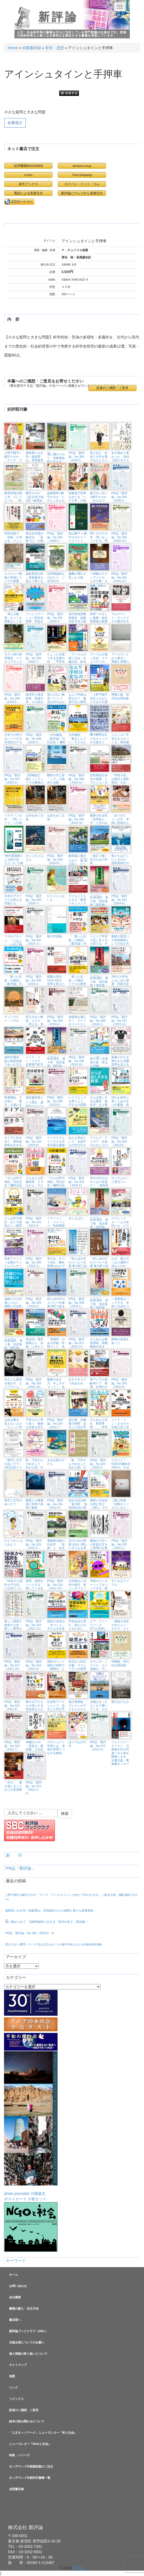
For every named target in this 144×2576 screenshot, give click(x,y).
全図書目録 (31, 48)
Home (13, 48)
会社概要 (15, 2297)
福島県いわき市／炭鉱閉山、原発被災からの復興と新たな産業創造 (49, 1910)
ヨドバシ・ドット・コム (82, 184)
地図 (12, 2376)
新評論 (58, 17)
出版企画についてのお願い (26, 2342)
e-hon (28, 174)
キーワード (16, 2261)
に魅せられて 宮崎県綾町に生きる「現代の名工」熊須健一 (46, 1921)
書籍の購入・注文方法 (24, 2308)
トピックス (16, 2398)
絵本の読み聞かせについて (26, 2421)
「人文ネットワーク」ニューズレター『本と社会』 (43, 2432)
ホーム (13, 2274)
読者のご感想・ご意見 (112, 388)
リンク (13, 2387)
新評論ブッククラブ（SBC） (28, 2331)
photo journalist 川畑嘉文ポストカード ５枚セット (31, 2126)
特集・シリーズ (19, 2455)
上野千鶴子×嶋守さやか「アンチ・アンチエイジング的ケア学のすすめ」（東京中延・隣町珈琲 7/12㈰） (71, 1897)
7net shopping (82, 174)
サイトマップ (18, 2365)
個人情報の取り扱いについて (28, 2353)
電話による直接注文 (28, 193)
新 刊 (14, 1855)
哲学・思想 (54, 48)
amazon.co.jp (82, 165)
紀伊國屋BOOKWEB (28, 165)
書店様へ (15, 2319)
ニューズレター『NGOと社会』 (30, 2443)
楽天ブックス (28, 184)
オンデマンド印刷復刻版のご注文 (31, 2466)
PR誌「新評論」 (20, 1868)
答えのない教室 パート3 (53, 1944)
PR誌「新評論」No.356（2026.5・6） (30, 1933)
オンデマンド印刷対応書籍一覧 (29, 2477)
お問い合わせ (18, 2286)
